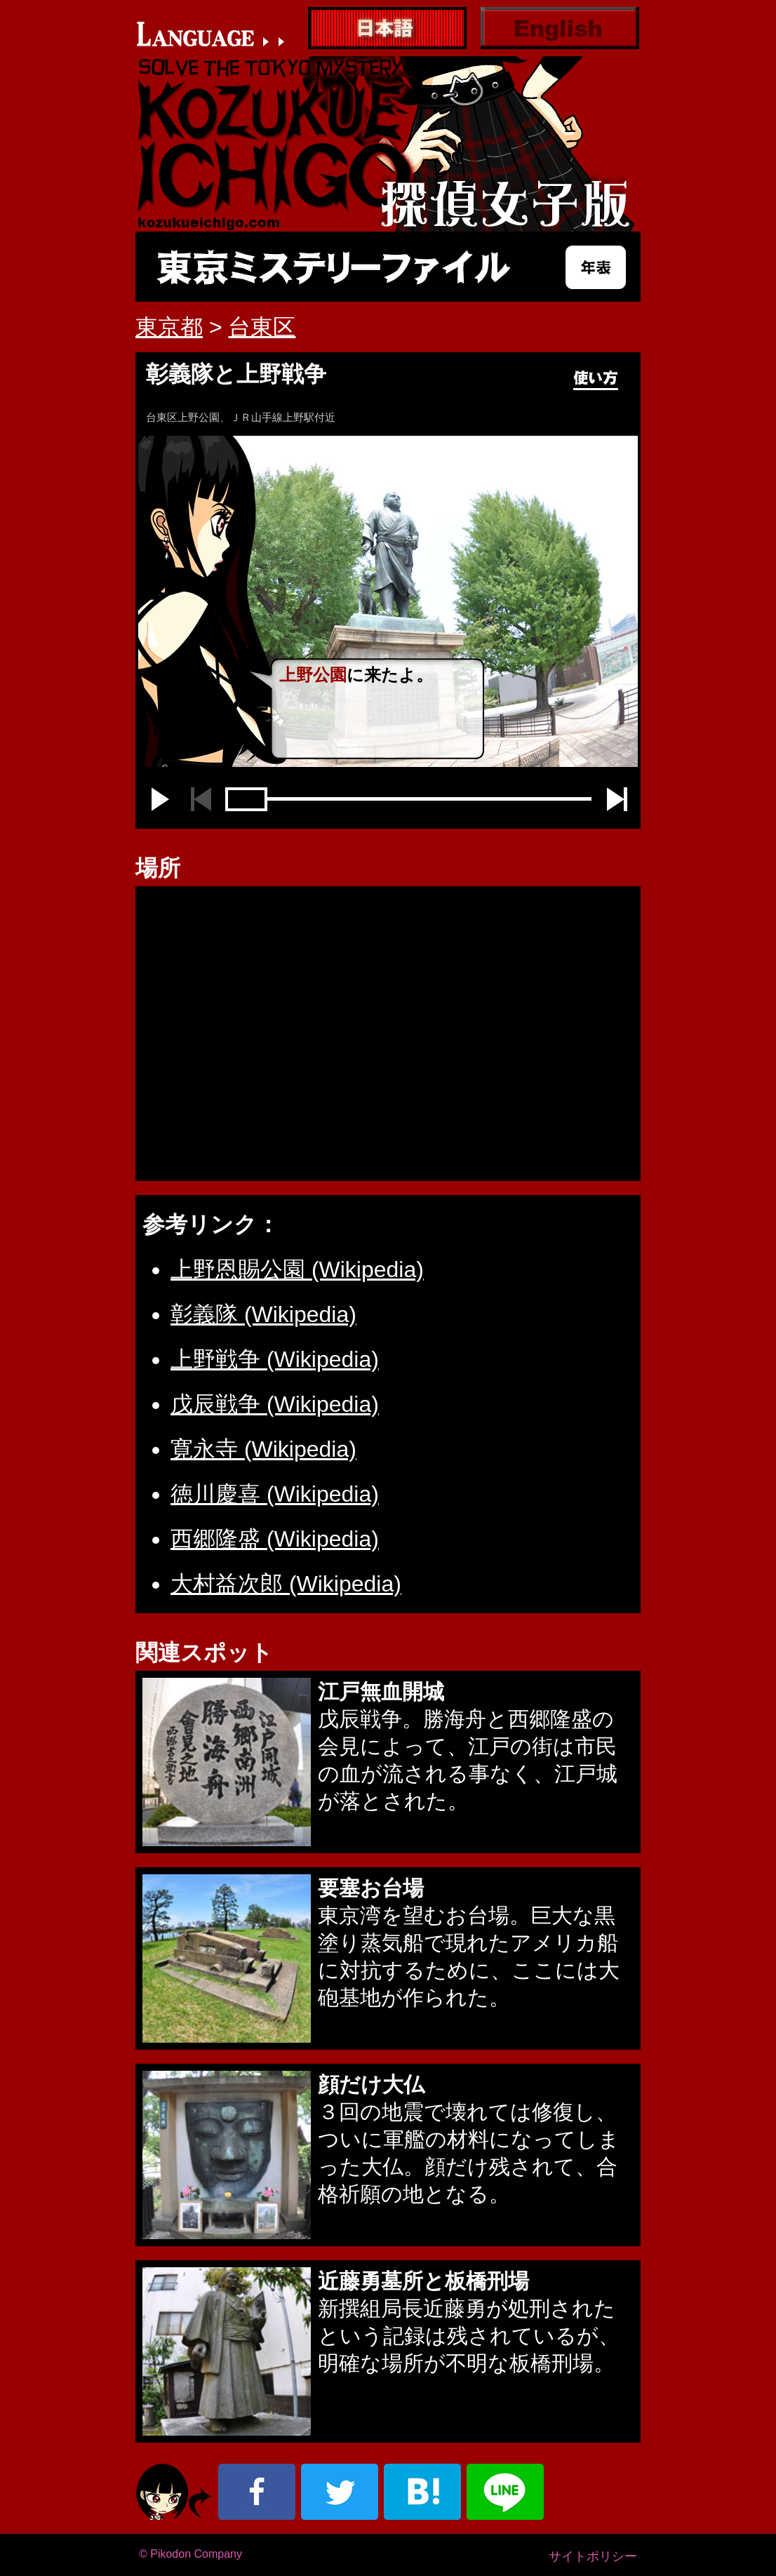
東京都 (169, 327)
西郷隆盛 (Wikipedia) (274, 1538)
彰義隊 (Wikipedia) (263, 1314)
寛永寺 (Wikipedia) (263, 1449)
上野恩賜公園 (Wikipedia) (297, 1269)
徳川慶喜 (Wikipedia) (274, 1494)
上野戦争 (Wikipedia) (274, 1359)
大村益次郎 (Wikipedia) (285, 1583)
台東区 (261, 327)
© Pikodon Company (190, 2554)
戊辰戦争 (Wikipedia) (274, 1404)
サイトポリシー (593, 2556)
